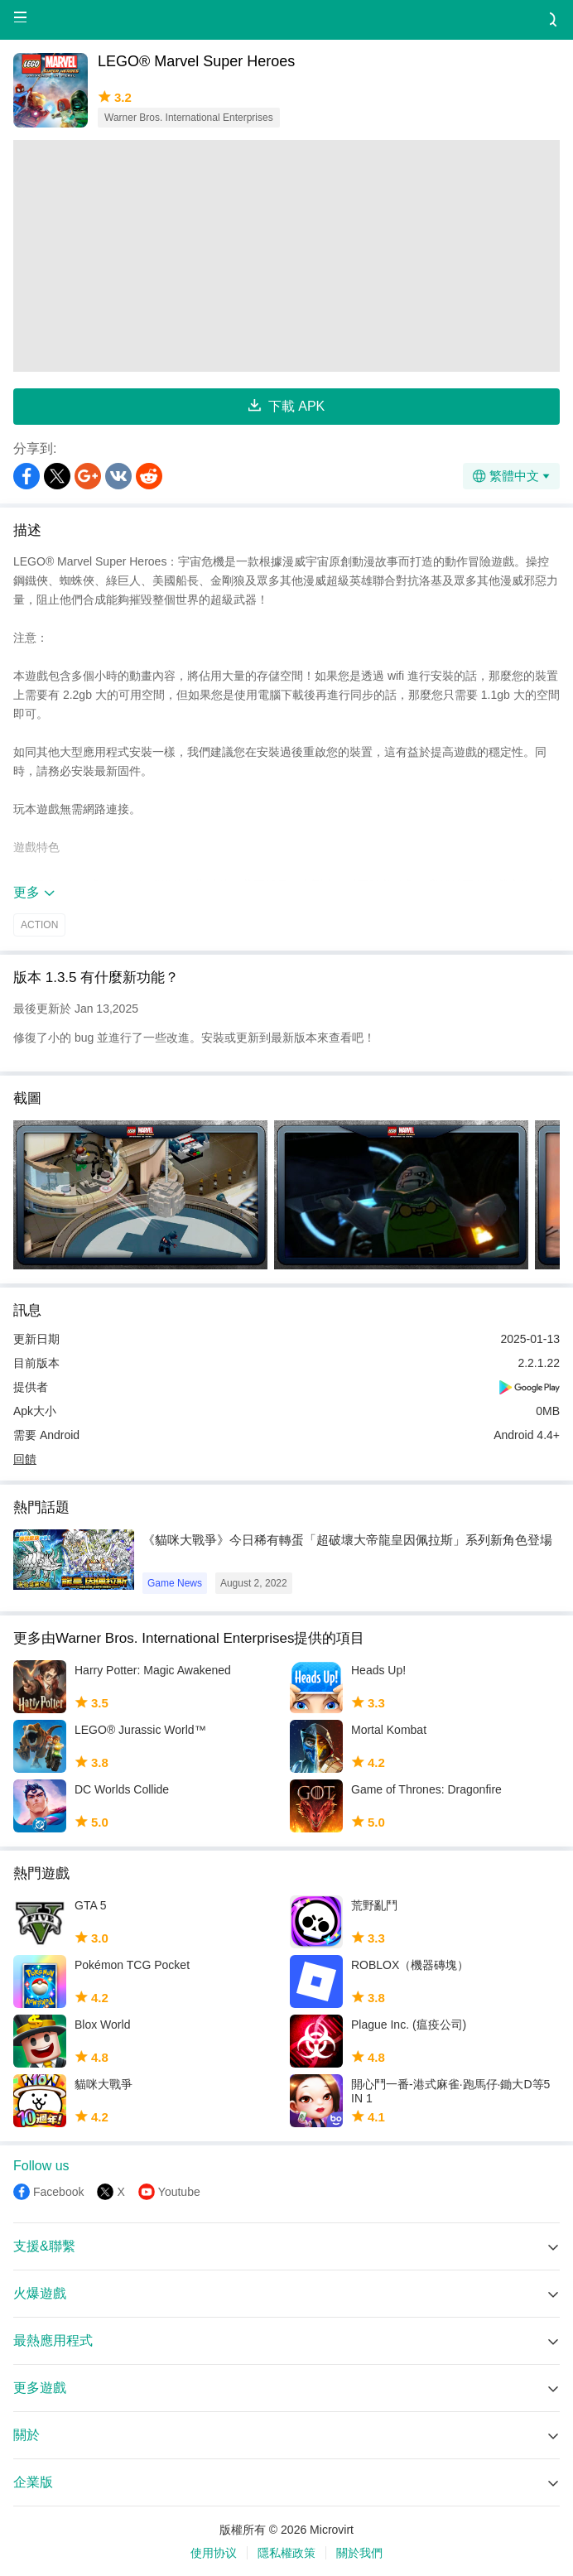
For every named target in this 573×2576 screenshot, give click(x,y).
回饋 (24, 1459)
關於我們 (359, 2552)
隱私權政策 (286, 2552)
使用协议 (213, 2552)
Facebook (58, 2191)
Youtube (179, 2191)
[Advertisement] (286, 256)
